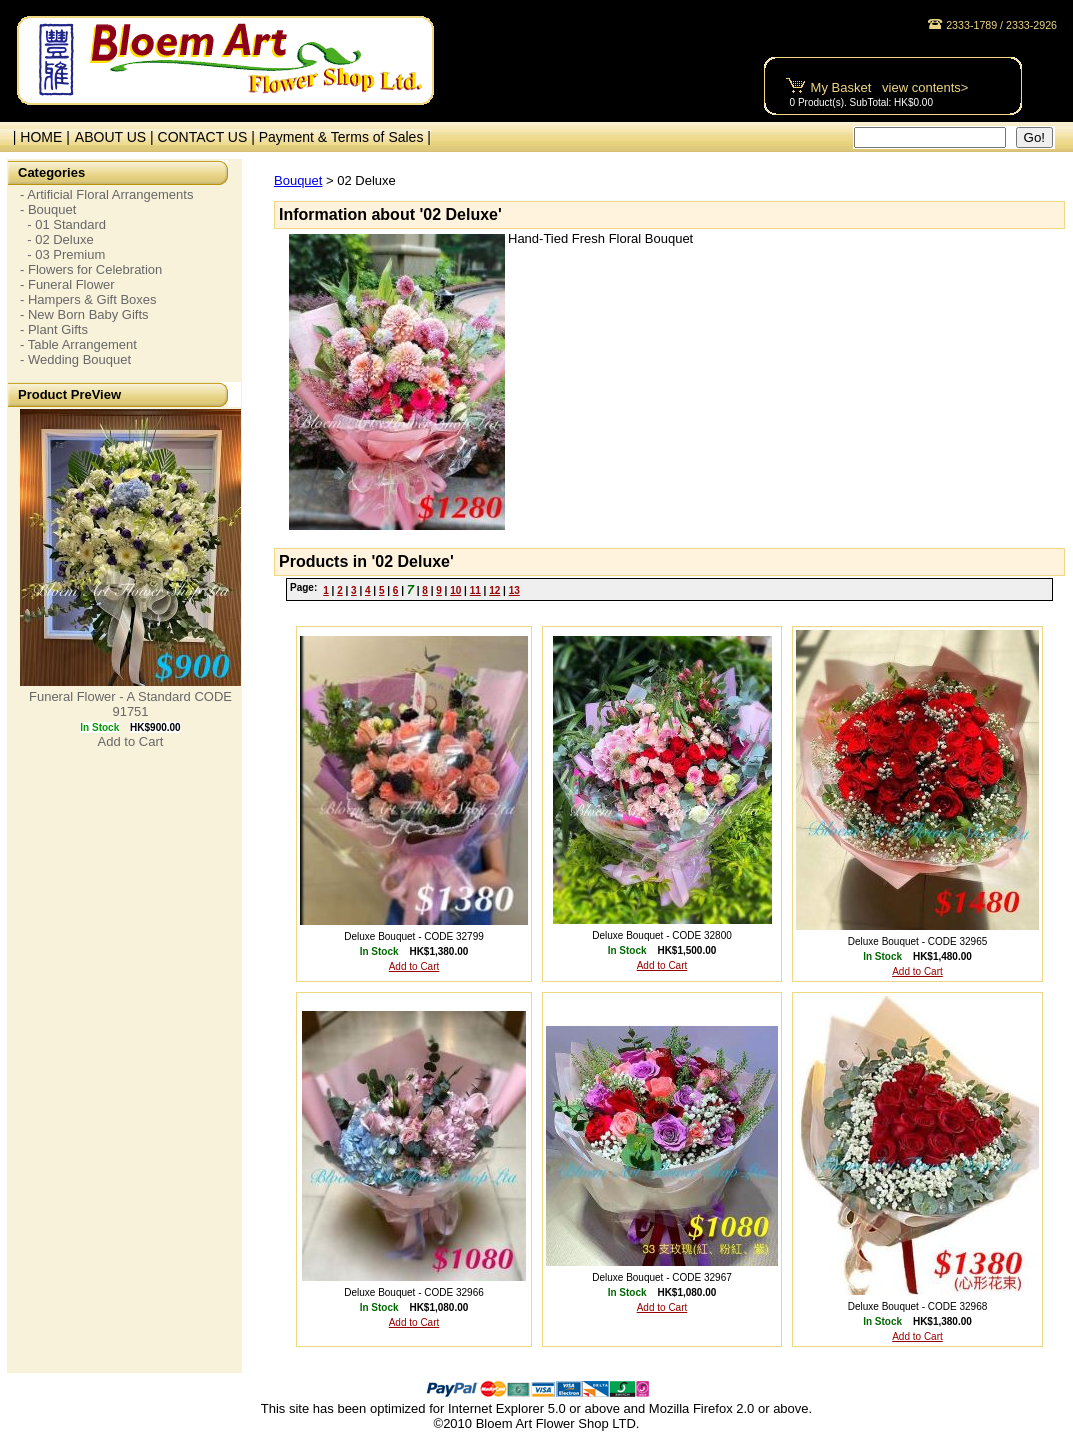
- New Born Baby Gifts (84, 314)
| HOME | (37, 137)
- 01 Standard (63, 224)
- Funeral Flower (67, 284)
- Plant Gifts (54, 329)
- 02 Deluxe (57, 239)
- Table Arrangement (78, 344)
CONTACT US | (208, 137)
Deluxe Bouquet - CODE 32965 (918, 941)
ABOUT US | (116, 137)
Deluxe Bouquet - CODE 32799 (414, 936)
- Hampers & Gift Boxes (88, 299)
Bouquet (298, 180)
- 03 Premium (62, 254)
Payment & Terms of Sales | (345, 137)
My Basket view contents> (890, 87)
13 (514, 590)
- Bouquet (48, 209)
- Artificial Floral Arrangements (106, 194)
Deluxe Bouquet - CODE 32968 (918, 1306)
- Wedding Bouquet (75, 359)
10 (455, 590)
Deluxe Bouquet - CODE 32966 (414, 1292)
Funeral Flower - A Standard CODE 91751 (130, 704)
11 (475, 590)
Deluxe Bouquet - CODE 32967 (662, 1277)
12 (494, 590)
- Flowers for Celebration (91, 269)
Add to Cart (131, 741)
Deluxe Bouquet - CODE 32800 (662, 935)
